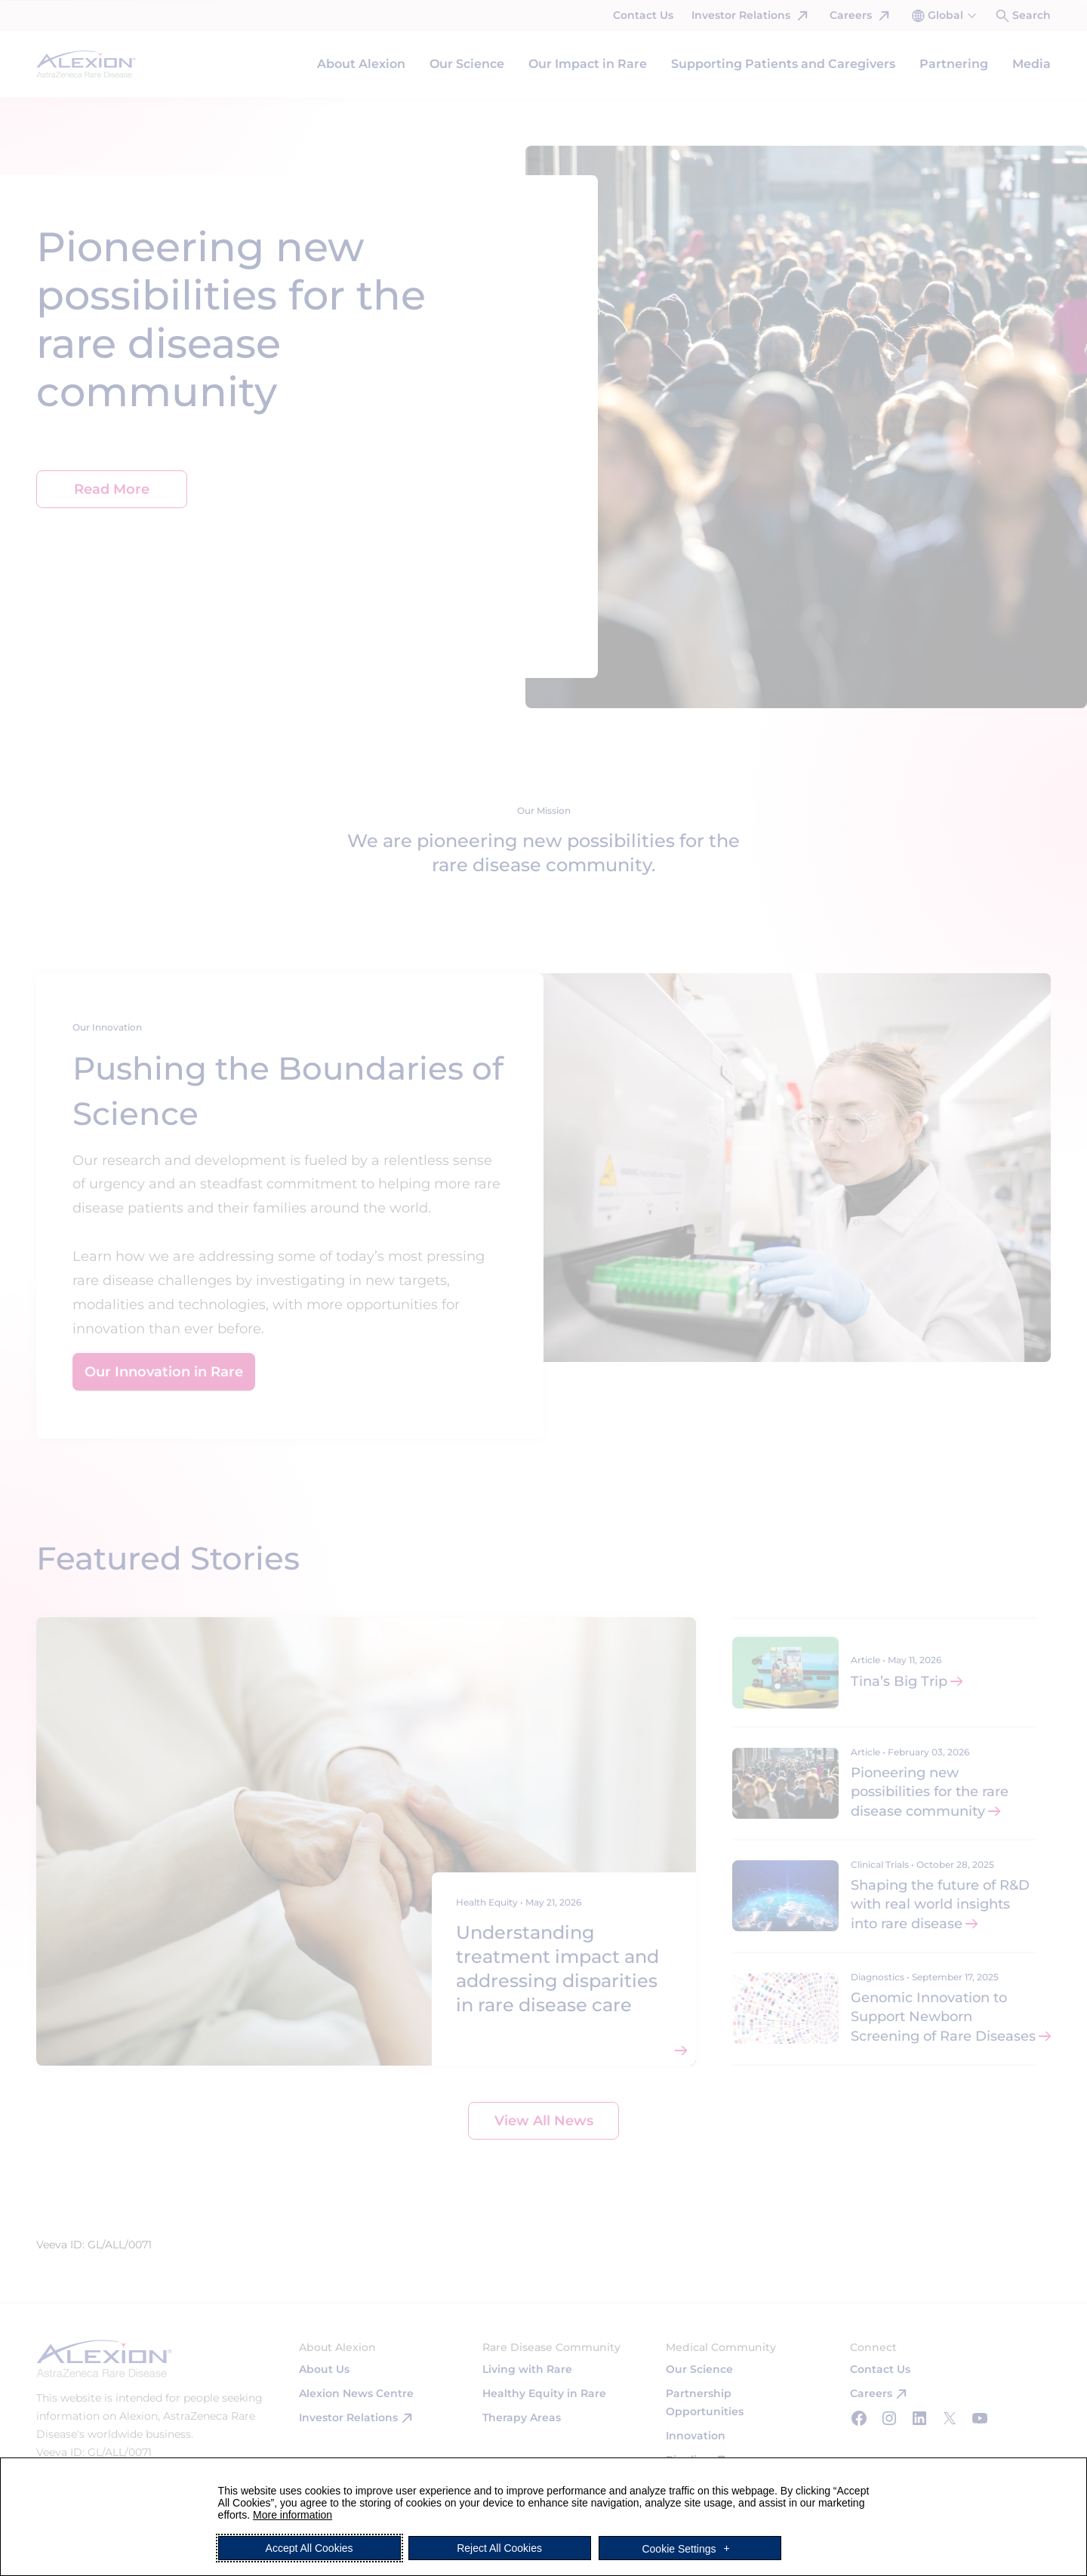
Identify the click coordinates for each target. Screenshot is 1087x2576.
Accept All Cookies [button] (309, 2548)
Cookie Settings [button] (679, 2548)
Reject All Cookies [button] (499, 2548)
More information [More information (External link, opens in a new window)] (292, 2515)
